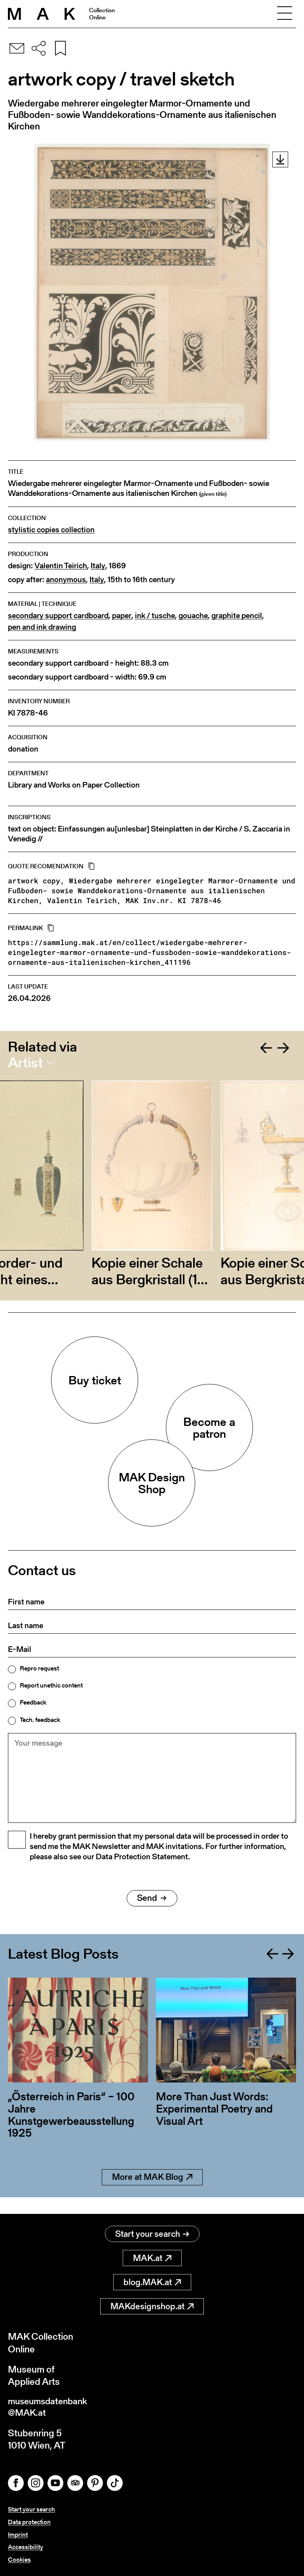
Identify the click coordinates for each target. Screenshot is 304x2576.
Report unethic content (51, 1685)
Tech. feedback (40, 1720)
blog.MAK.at (152, 2283)
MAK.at (152, 2259)
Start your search (152, 2235)
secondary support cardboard (58, 616)
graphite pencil (236, 616)
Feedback (33, 1702)
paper (121, 616)
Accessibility (25, 2547)
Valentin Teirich (60, 566)
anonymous (66, 580)
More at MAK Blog (152, 2195)
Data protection (29, 2523)
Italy (98, 566)
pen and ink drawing (42, 627)
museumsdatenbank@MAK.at (50, 2408)
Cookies (19, 2560)
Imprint (18, 2535)
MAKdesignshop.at (152, 2307)
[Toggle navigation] (284, 13)
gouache (193, 616)
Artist (25, 1063)
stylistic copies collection (51, 530)
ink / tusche (155, 616)
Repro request (39, 1668)
